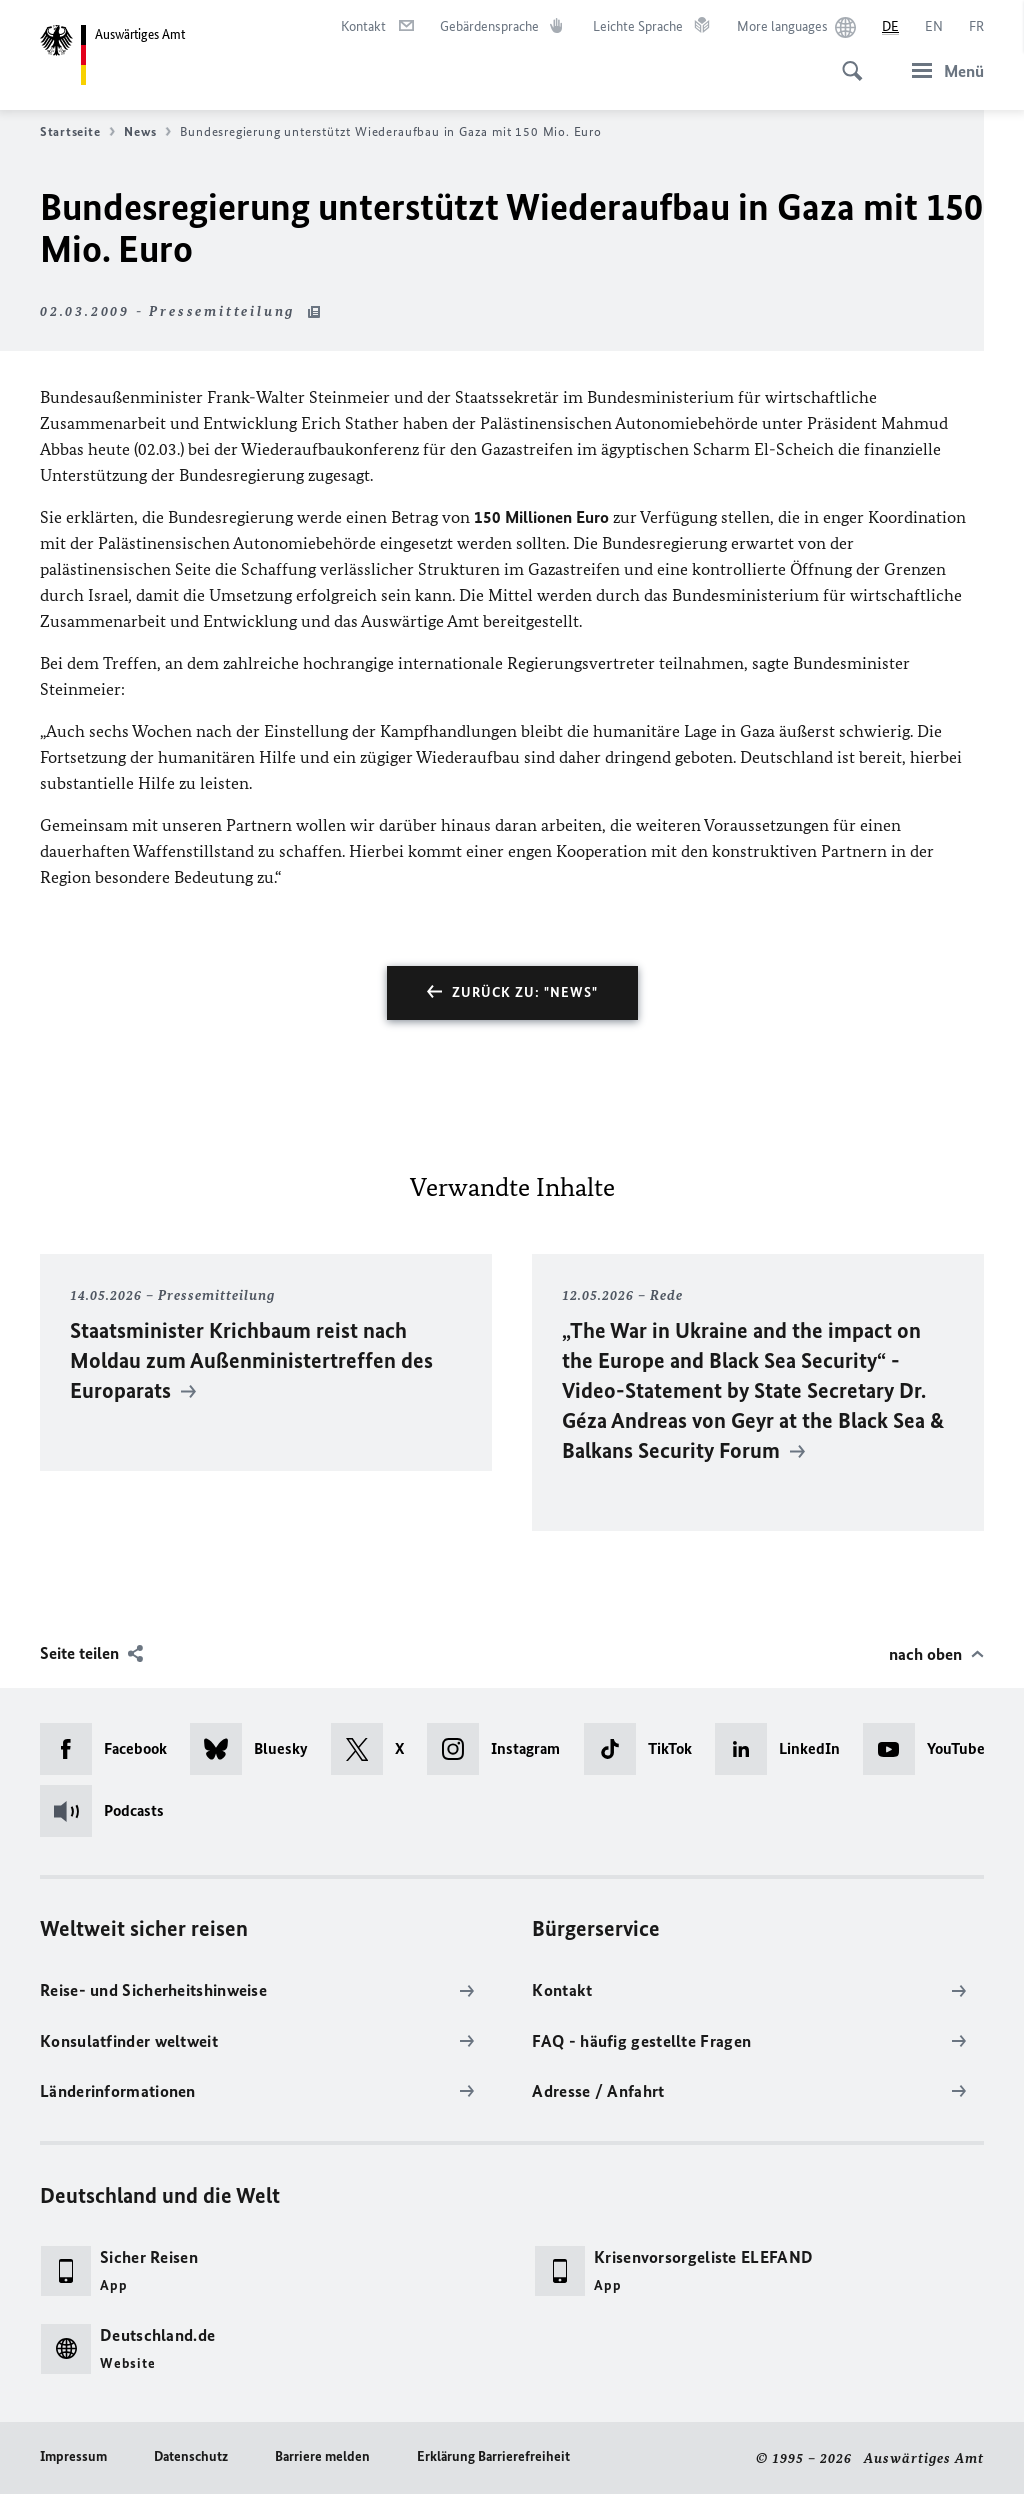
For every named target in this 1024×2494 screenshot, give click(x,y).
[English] (934, 27)
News (147, 132)
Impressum (73, 2456)
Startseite (77, 132)
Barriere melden (322, 2456)
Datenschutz (191, 2456)
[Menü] (942, 70)
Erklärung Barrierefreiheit (493, 2456)
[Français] (976, 27)
